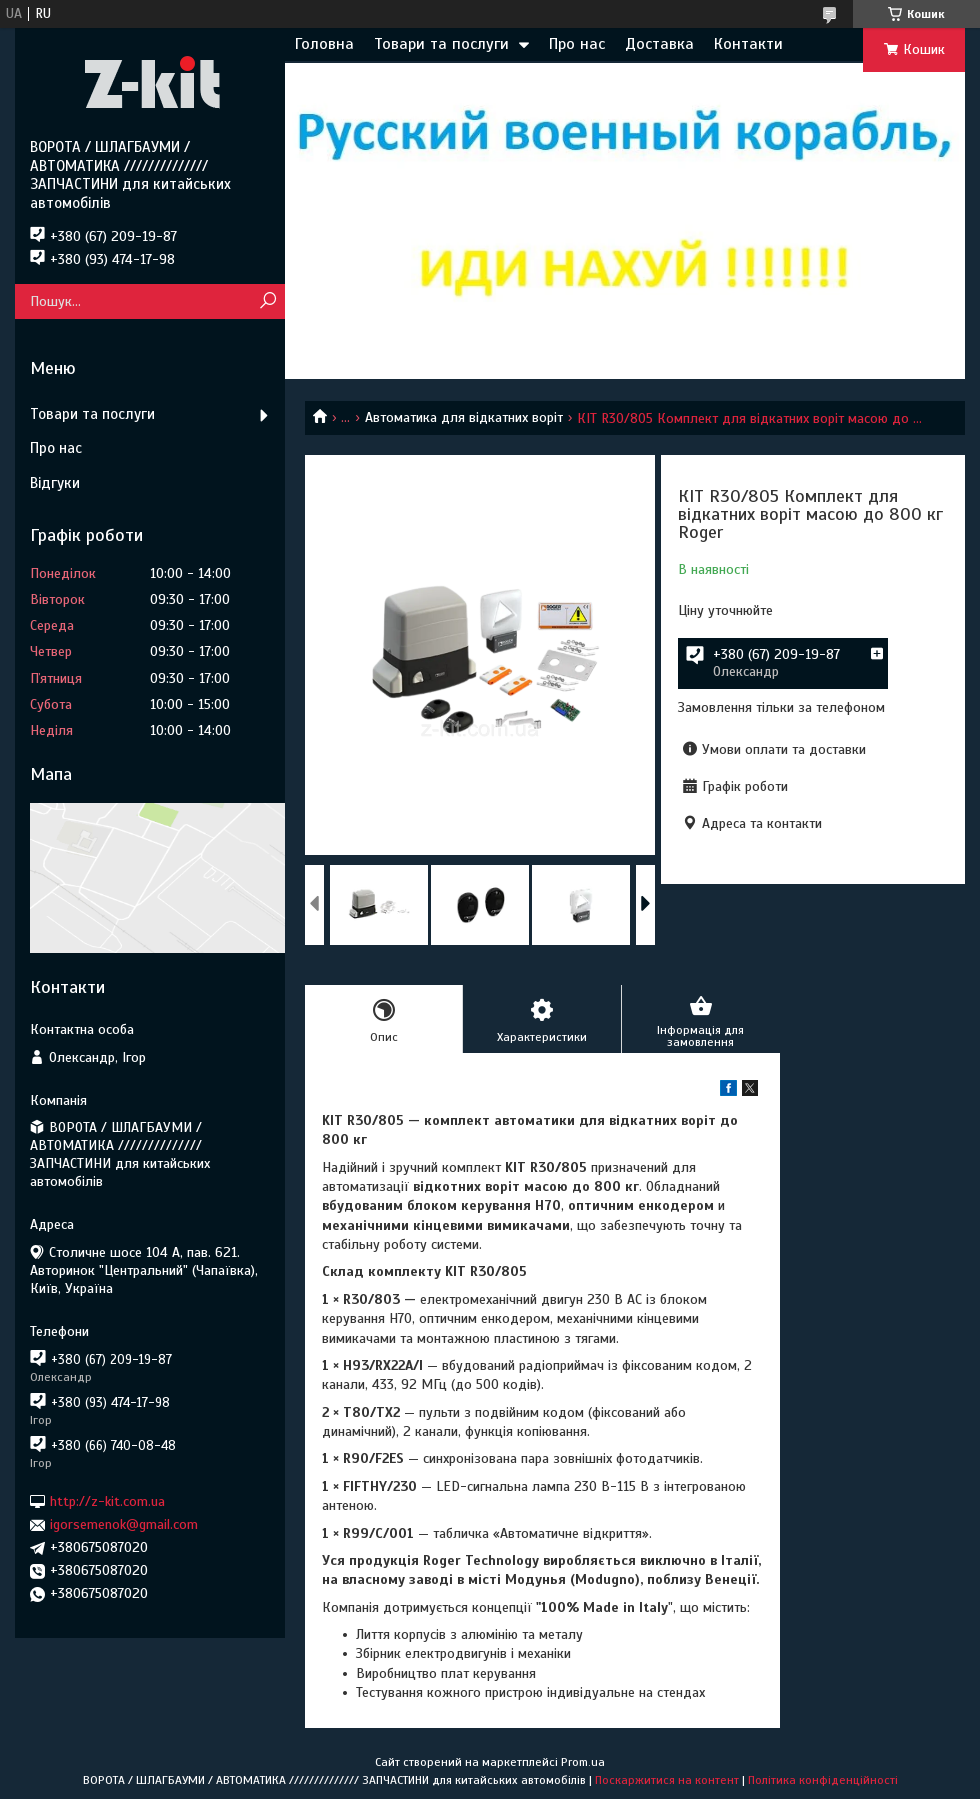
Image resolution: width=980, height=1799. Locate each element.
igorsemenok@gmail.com (124, 1524)
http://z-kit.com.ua (107, 1501)
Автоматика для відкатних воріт (464, 417)
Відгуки (55, 483)
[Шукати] (267, 301)
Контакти (748, 44)
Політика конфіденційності (823, 1780)
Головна (324, 44)
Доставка (659, 44)
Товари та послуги (441, 44)
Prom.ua (583, 1762)
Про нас (577, 44)
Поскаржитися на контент (667, 1780)
